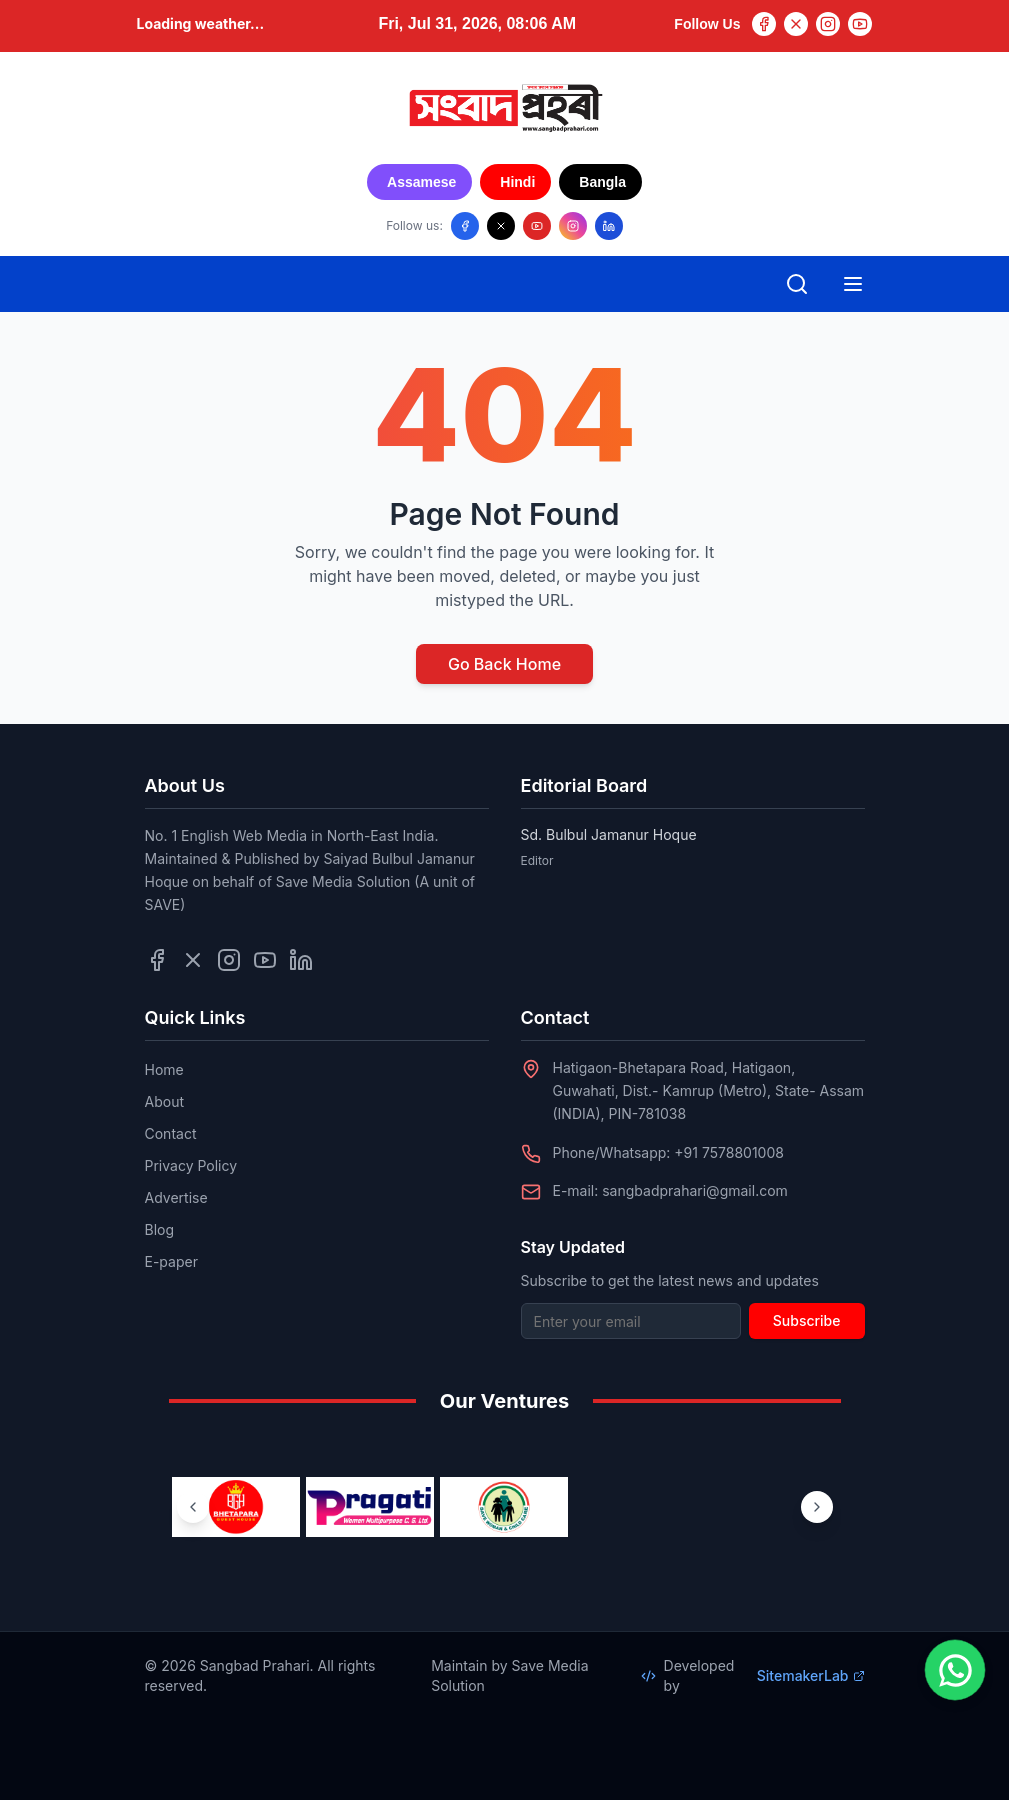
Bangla (602, 182)
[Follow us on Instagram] (573, 226)
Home (164, 1069)
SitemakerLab (811, 1675)
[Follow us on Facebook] (465, 226)
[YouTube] (860, 24)
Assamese (421, 182)
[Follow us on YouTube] (537, 226)
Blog (160, 1229)
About (164, 1101)
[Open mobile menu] (853, 284)
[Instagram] (828, 24)
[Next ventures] (817, 1507)
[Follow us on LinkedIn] (609, 226)
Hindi (517, 182)
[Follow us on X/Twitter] (501, 226)
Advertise (176, 1197)
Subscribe (807, 1320)
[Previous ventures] (193, 1507)
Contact (171, 1133)
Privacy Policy (191, 1165)
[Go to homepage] (505, 108)
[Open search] (797, 284)
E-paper (171, 1261)
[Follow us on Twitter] (193, 960)
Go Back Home (504, 664)
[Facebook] (764, 24)
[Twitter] (796, 24)
